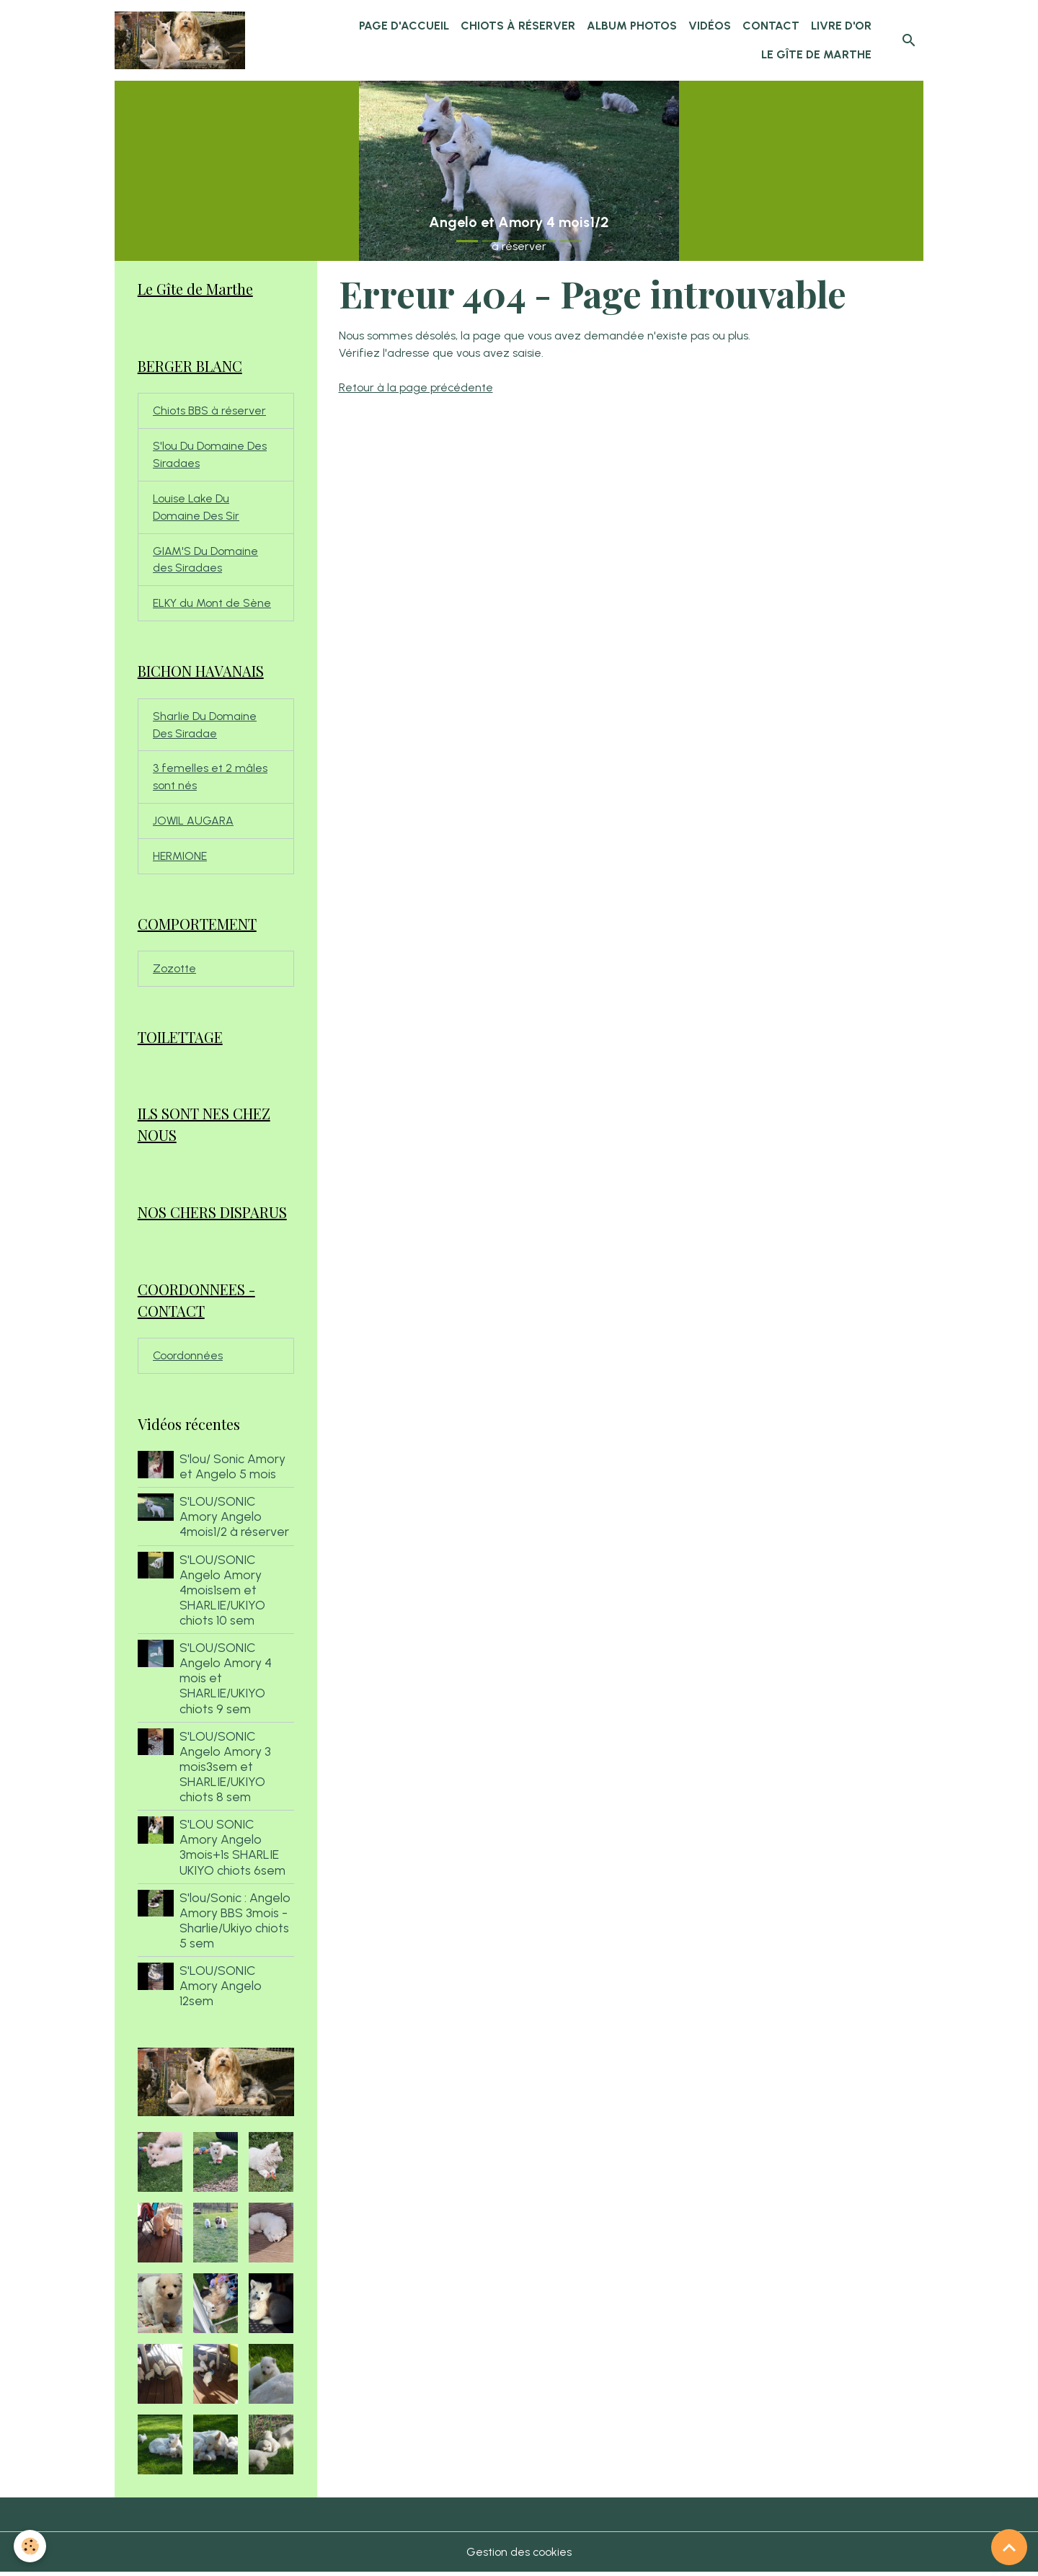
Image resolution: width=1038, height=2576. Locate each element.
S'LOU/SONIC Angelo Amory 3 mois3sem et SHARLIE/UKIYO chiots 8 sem (225, 1770)
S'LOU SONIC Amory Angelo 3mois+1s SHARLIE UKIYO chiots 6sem (232, 1850)
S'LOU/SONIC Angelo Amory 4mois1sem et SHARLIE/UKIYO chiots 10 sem (222, 1593)
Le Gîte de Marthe (816, 54)
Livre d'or (841, 25)
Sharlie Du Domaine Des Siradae (205, 726)
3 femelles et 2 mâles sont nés (210, 778)
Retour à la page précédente (416, 387)
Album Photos (632, 25)
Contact (770, 25)
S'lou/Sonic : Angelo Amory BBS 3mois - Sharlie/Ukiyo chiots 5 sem (234, 1923)
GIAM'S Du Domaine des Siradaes (205, 560)
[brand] (181, 40)
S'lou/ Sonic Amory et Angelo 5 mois (232, 1469)
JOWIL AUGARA (193, 823)
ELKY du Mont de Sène (212, 604)
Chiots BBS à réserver (210, 411)
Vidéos (709, 25)
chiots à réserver (518, 25)
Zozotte (174, 971)
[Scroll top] (1009, 2547)
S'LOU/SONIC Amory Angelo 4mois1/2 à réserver (234, 1519)
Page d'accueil (404, 25)
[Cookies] (30, 2546)
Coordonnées (188, 1359)
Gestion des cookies (519, 2555)
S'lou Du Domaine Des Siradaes (210, 455)
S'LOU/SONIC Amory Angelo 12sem (220, 1989)
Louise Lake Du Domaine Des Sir (196, 507)
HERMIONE (180, 858)
